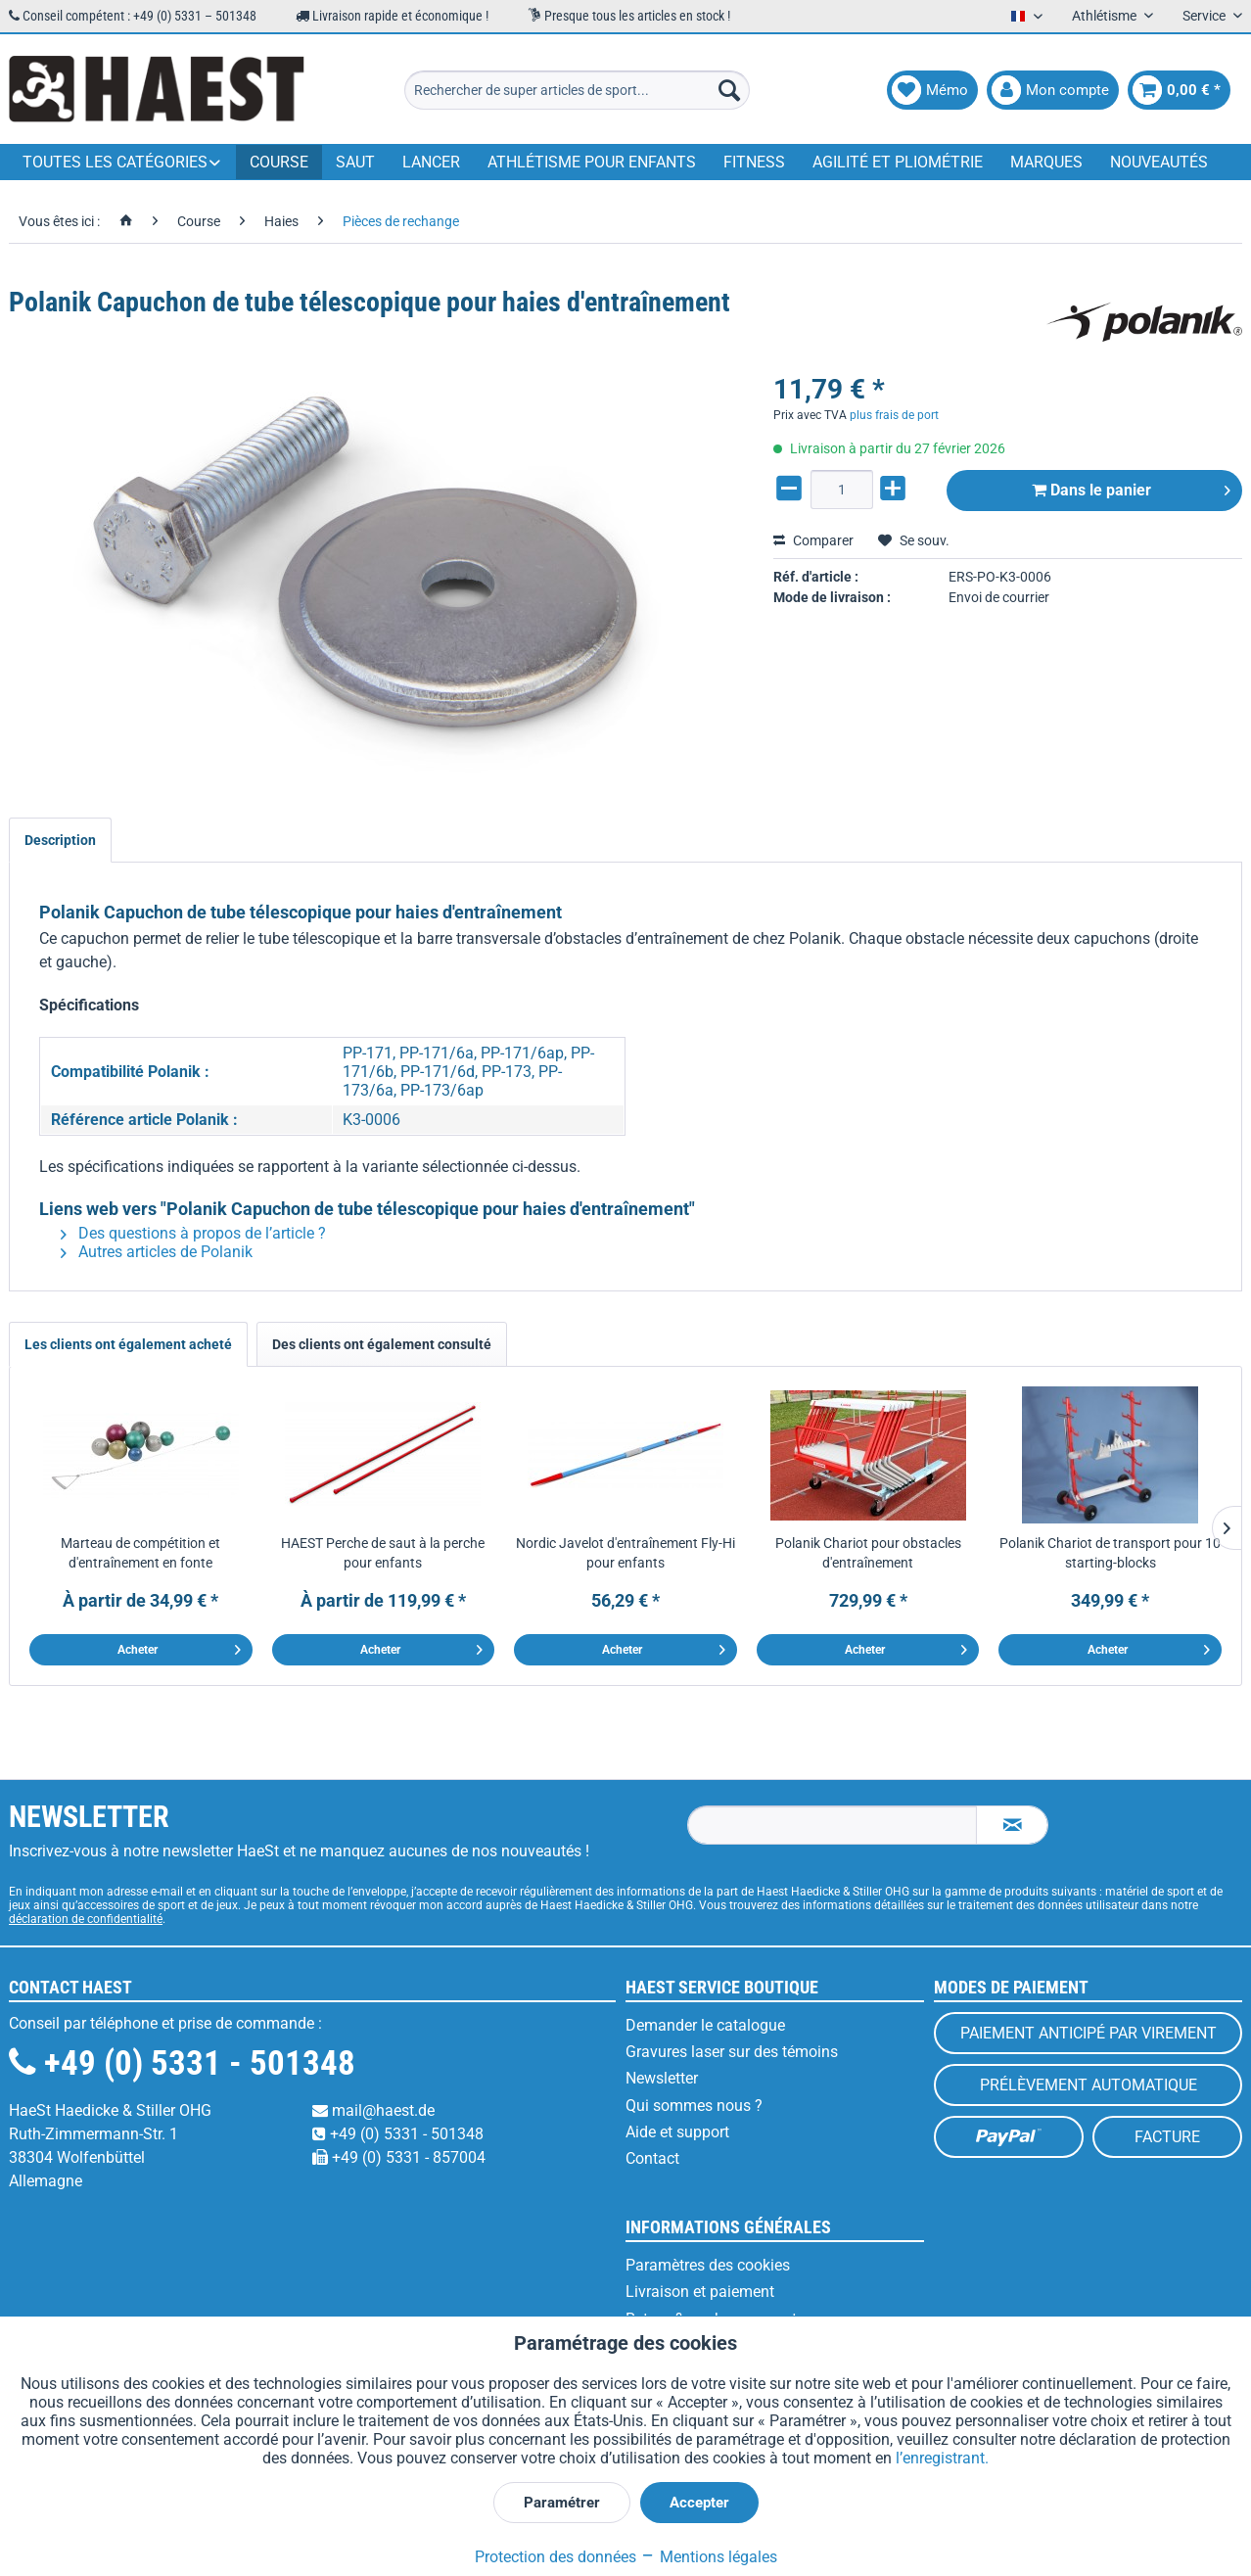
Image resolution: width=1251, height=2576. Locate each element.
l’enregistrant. (942, 2458)
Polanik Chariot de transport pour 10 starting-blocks (1110, 1552)
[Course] (279, 162)
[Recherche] (729, 90)
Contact (652, 2158)
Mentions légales (708, 2557)
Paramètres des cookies (708, 2265)
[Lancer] (431, 162)
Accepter (699, 2502)
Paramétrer (562, 2502)
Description (60, 840)
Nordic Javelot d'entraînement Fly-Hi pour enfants (625, 1552)
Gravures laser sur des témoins (732, 2051)
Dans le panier (1131, 487)
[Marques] (1046, 162)
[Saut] (355, 162)
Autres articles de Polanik (157, 1251)
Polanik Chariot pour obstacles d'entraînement (868, 1552)
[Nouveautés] (1159, 162)
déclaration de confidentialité (85, 1919)
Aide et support (677, 2132)
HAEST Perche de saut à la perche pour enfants (383, 1552)
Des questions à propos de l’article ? (193, 1233)
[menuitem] (577, 90)
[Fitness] (754, 162)
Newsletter (662, 2078)
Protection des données (555, 2557)
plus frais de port (894, 415)
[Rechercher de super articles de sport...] (577, 90)
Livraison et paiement (700, 2291)
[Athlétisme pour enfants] (592, 162)
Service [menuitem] (1205, 15)
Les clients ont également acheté (128, 1344)
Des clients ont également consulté (381, 1344)
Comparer (813, 540)
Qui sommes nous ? (694, 2105)
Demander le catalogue (705, 2025)
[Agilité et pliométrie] (897, 162)
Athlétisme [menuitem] (1105, 15)
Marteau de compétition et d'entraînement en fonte (140, 1552)
